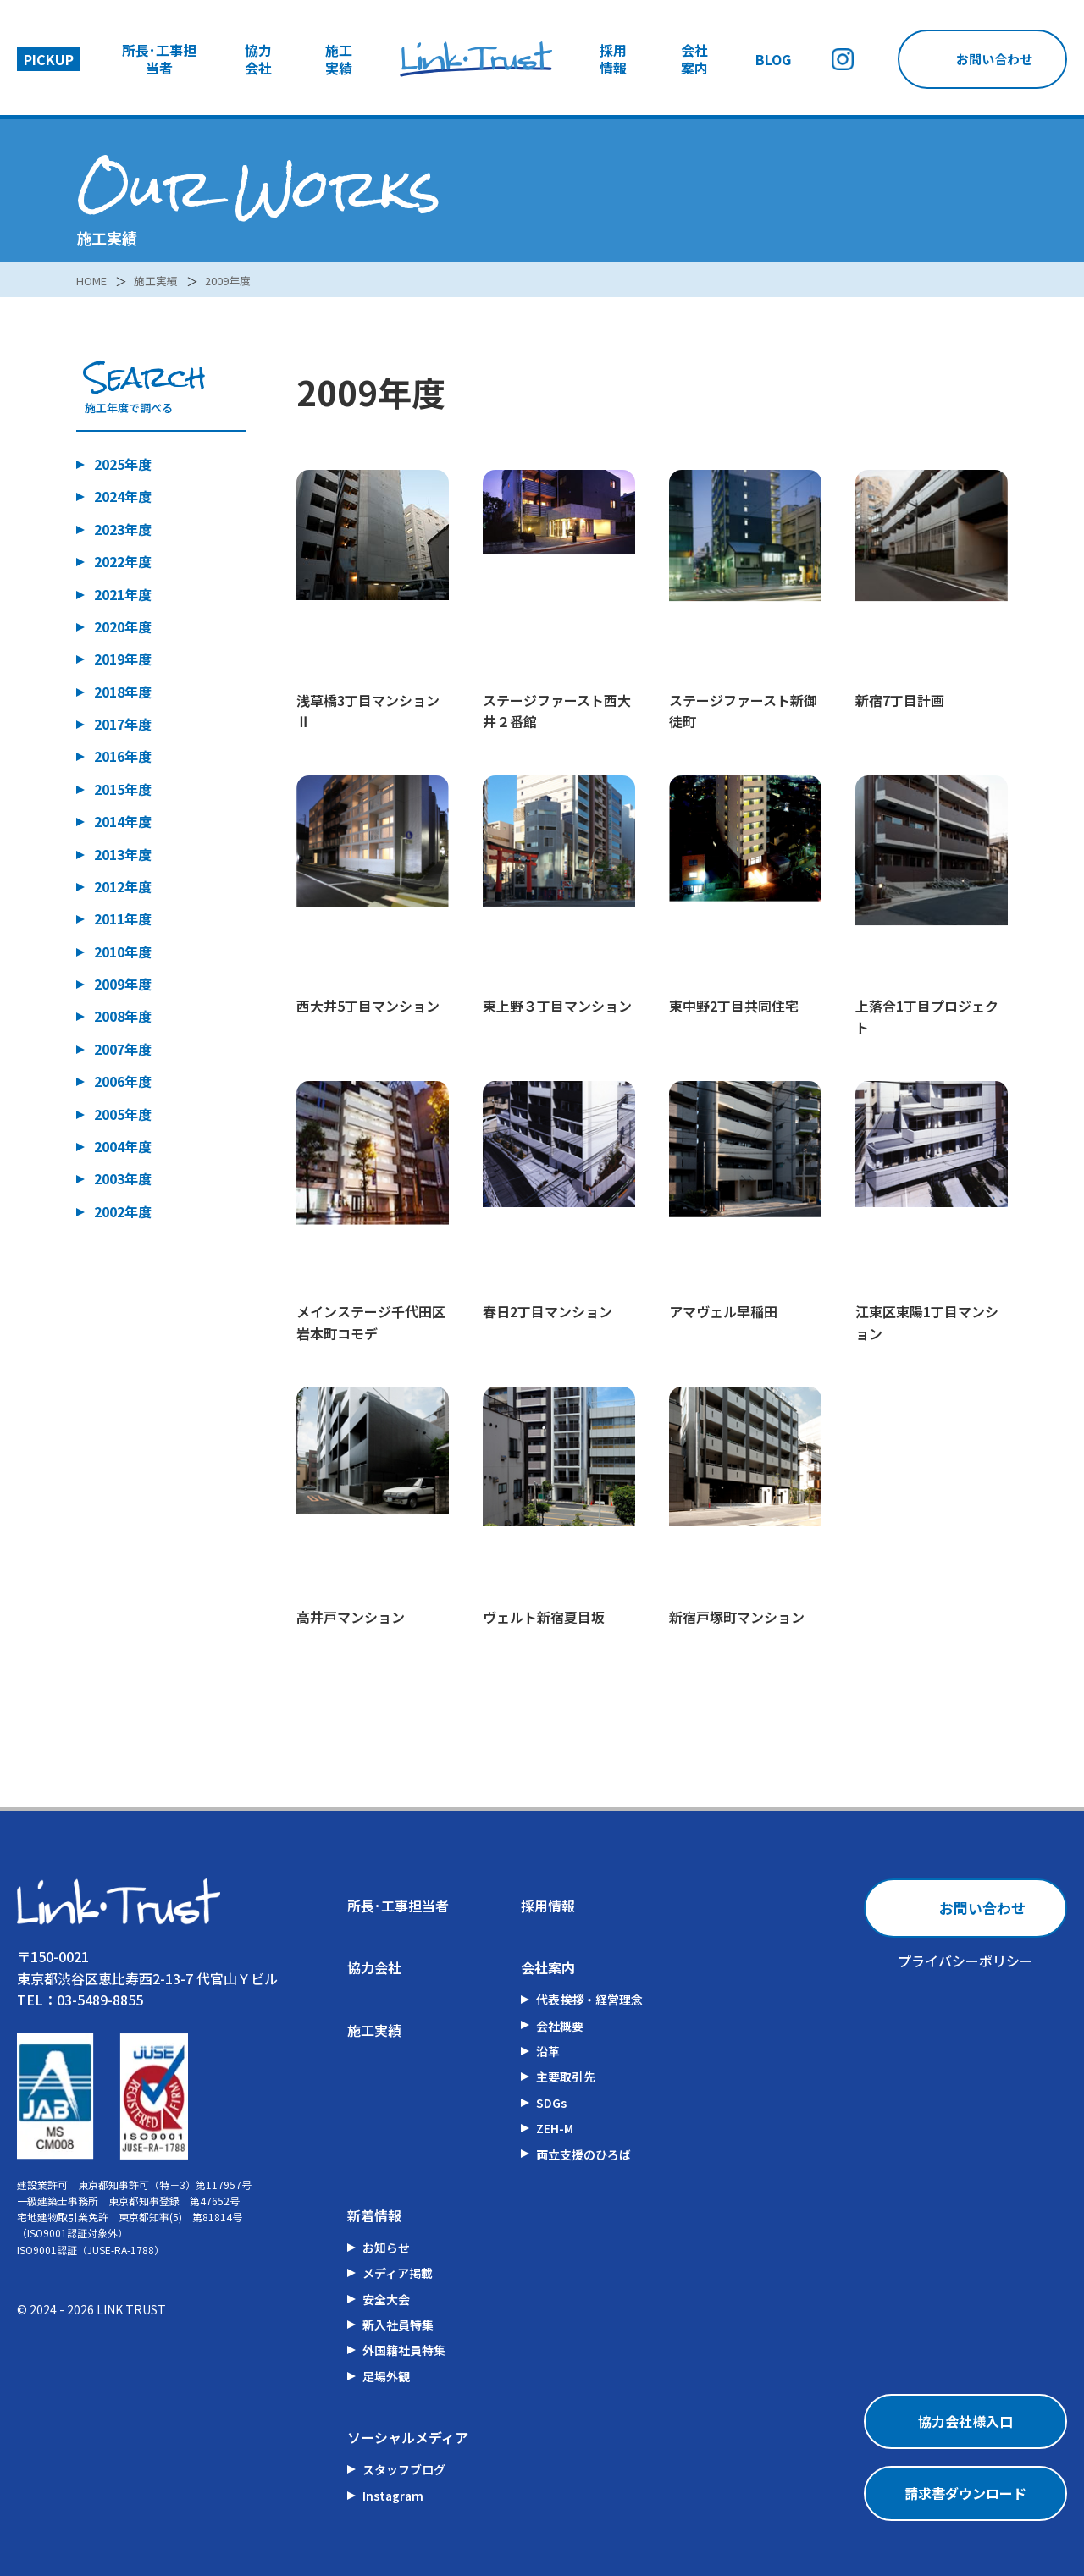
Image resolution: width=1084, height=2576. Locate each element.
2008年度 (123, 1017)
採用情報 (613, 59)
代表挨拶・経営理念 (589, 1999)
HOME (93, 280)
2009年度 (237, 280)
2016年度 (123, 757)
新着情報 (374, 2215)
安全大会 (386, 2299)
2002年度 (123, 1211)
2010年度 (123, 951)
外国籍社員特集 (403, 2350)
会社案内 (694, 59)
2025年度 (123, 464)
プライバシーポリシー (965, 1960)
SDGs (551, 2102)
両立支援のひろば (583, 2154)
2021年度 (123, 594)
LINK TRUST (131, 2309)
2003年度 (123, 1178)
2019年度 (123, 658)
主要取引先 (565, 2077)
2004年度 (123, 1146)
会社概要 (559, 2025)
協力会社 (258, 59)
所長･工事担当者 (159, 59)
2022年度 (123, 561)
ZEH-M (554, 2128)
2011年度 (123, 918)
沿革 (548, 2051)
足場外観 (386, 2376)
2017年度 (123, 724)
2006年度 (123, 1081)
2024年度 (123, 497)
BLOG (773, 60)
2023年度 (123, 529)
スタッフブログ (403, 2469)
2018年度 (123, 691)
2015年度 (123, 789)
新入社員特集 (398, 2324)
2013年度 (123, 854)
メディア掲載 (397, 2272)
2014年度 (123, 821)
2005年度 (123, 1114)
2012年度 (123, 886)
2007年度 (123, 1049)
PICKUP (49, 59)
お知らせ (386, 2247)
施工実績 (338, 59)
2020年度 (123, 626)
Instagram (392, 2495)
